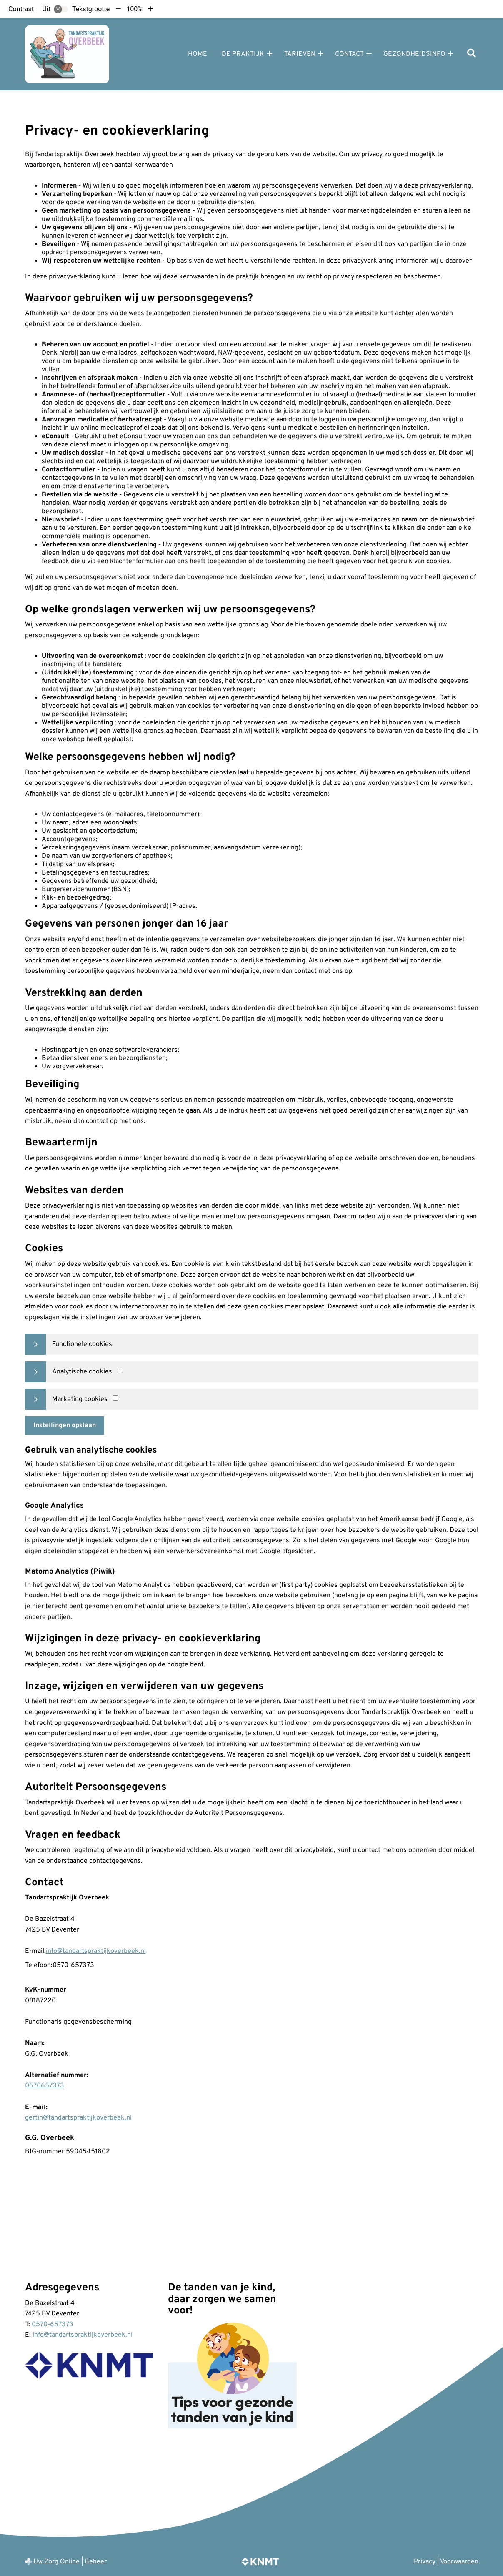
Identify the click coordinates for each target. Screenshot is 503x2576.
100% (134, 9)
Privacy (424, 2562)
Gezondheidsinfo (414, 54)
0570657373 (44, 2086)
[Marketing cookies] (115, 1398)
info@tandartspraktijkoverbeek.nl (96, 1951)
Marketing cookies (80, 1399)
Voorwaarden (459, 2562)
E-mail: (35, 1951)
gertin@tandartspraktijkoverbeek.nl (78, 2118)
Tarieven (299, 54)
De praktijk (243, 54)
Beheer (96, 2562)
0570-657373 (52, 2324)
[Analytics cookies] (120, 1370)
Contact (349, 54)
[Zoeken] (471, 54)
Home (197, 54)
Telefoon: (39, 1965)
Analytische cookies (82, 1372)
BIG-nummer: (45, 2152)
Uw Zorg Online (56, 2562)
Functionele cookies (82, 1344)
